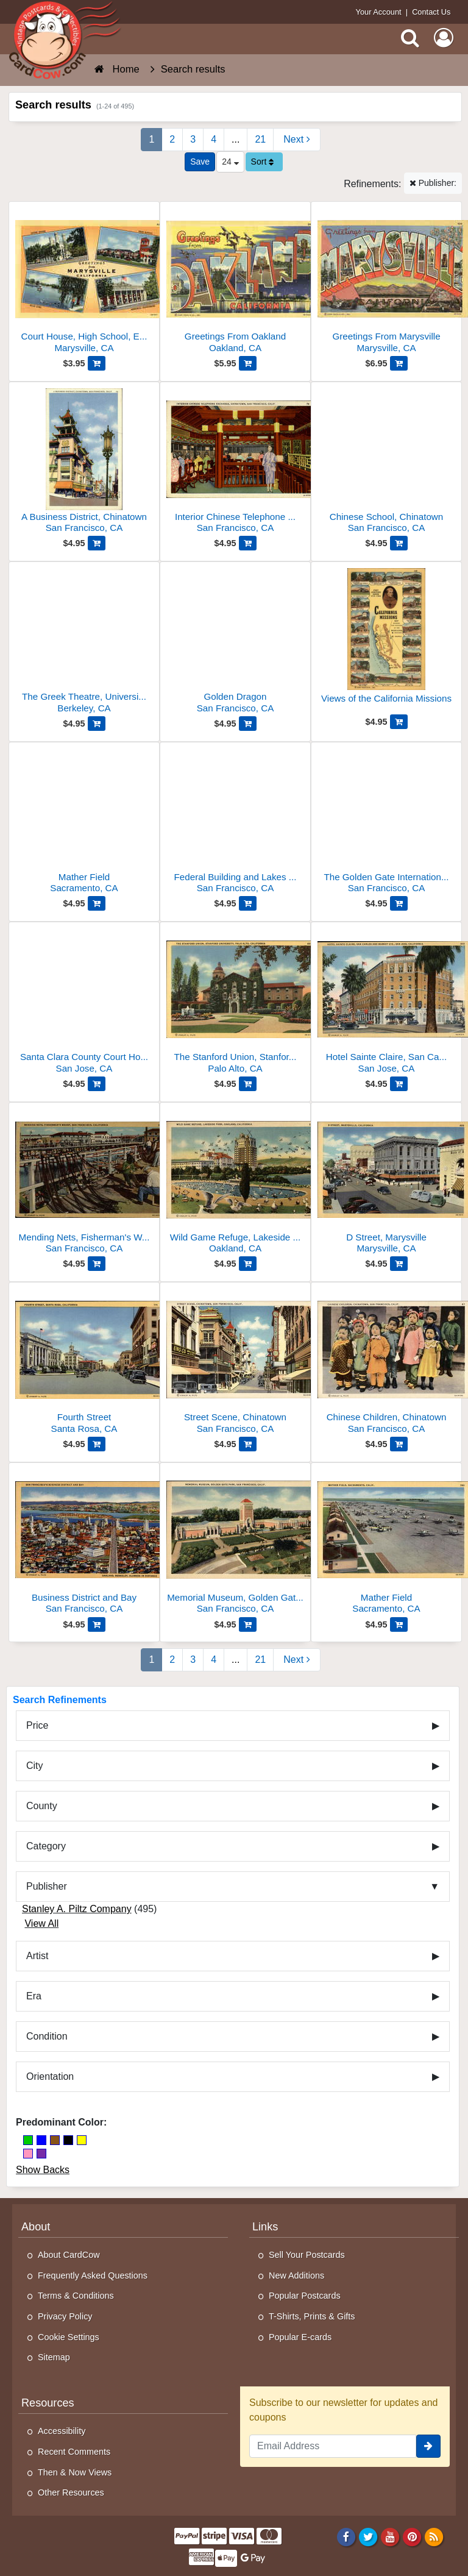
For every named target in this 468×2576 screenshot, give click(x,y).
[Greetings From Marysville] (386, 282)
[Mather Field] (84, 823)
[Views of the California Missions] (386, 641)
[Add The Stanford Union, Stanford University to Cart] (248, 1083)
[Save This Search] (200, 161)
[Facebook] (345, 2536)
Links (265, 2227)
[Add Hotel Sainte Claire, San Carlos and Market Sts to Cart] (399, 1083)
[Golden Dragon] (235, 642)
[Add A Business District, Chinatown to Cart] (96, 543)
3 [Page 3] (193, 139)
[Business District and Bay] (84, 1543)
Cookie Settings (68, 2337)
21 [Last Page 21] (260, 139)
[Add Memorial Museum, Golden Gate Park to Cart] (248, 1624)
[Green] (28, 2140)
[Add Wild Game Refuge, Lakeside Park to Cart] (248, 1263)
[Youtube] (390, 2536)
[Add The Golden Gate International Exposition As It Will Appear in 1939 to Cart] (399, 903)
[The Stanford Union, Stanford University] (235, 1002)
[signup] (428, 2446)
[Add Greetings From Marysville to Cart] (399, 363)
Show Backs (42, 2170)
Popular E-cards (300, 2337)
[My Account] (443, 38)
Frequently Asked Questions (92, 2275)
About (35, 2227)
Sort (262, 161)
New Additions (296, 2275)
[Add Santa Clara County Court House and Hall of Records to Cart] (96, 1083)
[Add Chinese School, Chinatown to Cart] (399, 543)
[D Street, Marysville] (386, 1183)
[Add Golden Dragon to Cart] (248, 723)
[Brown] (55, 2140)
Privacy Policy (65, 2316)
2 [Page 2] (172, 139)
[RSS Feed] (434, 2536)
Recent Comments (74, 2452)
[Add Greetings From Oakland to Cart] (248, 363)
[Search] (410, 38)
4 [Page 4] (213, 139)
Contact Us (431, 11)
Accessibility (61, 2431)
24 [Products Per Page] (230, 161)
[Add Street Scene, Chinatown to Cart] (248, 1444)
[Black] (68, 2140)
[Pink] (28, 2153)
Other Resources (71, 2492)
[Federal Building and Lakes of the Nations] (235, 823)
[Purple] (41, 2153)
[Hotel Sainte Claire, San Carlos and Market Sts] (386, 1002)
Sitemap (54, 2357)
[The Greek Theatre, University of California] (84, 642)
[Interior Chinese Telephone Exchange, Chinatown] (235, 462)
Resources (47, 2403)
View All (41, 1923)
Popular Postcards (305, 2295)
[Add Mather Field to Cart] (96, 903)
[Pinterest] (412, 2536)
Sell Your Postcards (307, 2255)
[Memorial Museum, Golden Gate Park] (235, 1543)
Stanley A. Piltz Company (77, 1909)
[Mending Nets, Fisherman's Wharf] (84, 1183)
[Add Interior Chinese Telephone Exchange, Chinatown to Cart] (248, 543)
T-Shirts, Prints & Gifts (312, 2316)
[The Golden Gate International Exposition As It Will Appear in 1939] (386, 823)
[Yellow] (82, 2140)
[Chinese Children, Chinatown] (386, 1363)
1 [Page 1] (151, 139)
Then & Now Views (75, 2472)
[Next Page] (296, 139)
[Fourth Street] (84, 1363)
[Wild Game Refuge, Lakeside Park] (235, 1183)
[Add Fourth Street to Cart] (96, 1444)
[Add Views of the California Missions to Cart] (399, 721)
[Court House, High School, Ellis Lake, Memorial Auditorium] (84, 282)
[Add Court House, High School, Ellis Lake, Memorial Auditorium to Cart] (96, 363)
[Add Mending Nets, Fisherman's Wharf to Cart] (96, 1263)
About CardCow (69, 2255)
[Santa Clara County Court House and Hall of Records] (84, 1002)
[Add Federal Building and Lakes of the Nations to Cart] (248, 903)
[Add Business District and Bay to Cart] (96, 1624)
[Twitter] (368, 2536)
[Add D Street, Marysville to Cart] (399, 1263)
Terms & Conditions (76, 2295)
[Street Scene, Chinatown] (235, 1363)
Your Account (379, 11)
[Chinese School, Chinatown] (386, 462)
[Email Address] (332, 2446)
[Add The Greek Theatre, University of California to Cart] (96, 723)
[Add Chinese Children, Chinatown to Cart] (399, 1444)
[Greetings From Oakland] (235, 282)
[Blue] (41, 2140)
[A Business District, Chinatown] (84, 462)
